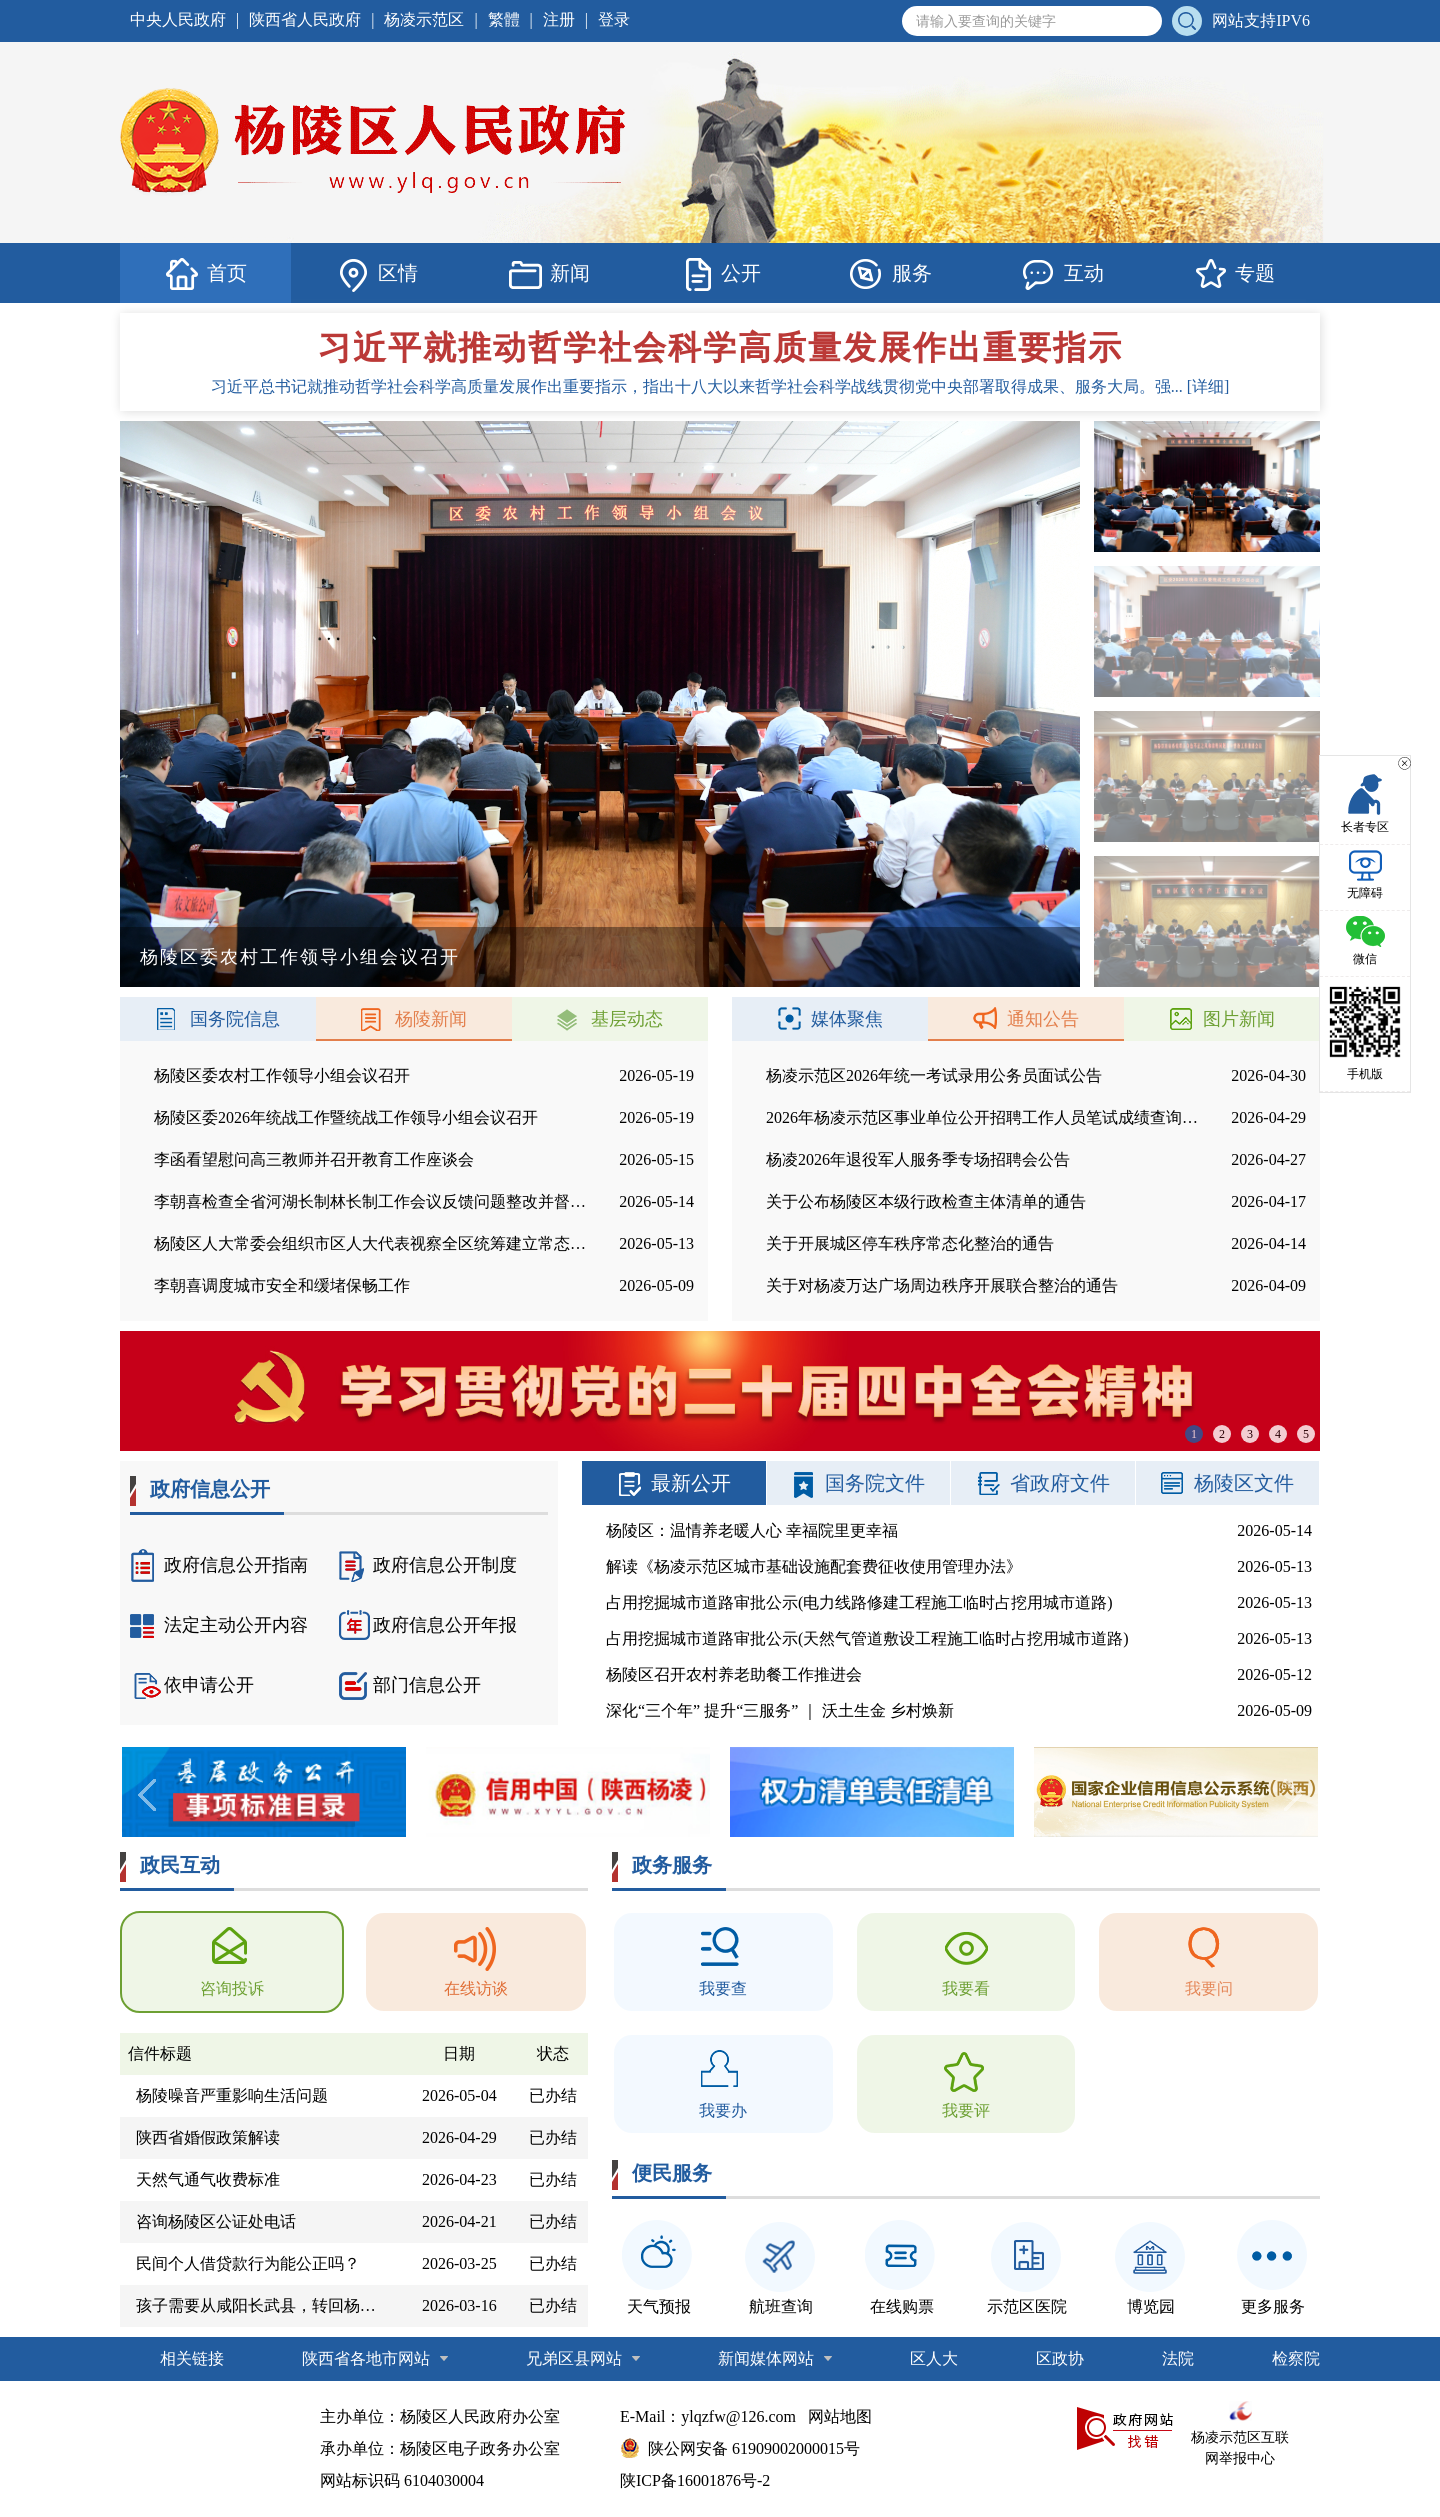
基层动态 (610, 1019)
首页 (206, 274)
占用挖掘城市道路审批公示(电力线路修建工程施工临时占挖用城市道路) (859, 1602)
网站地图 (840, 2416)
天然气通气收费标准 (208, 2179)
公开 (720, 274)
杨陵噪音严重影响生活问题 (232, 2095)
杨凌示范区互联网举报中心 (1240, 2433)
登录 (614, 20)
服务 (891, 274)
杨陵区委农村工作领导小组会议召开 (282, 1075)
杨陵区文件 (1227, 1483)
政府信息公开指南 (219, 1565)
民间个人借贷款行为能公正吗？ (248, 2263)
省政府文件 (1043, 1483)
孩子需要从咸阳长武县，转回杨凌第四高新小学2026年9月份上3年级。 (264, 2305)
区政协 (1060, 2358)
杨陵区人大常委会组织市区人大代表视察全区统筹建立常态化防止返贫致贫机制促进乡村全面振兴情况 (514, 1243)
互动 (1063, 274)
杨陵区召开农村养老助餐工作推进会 (734, 1674)
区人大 (934, 2358)
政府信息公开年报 (428, 1625)
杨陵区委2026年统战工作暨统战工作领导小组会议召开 (346, 1117)
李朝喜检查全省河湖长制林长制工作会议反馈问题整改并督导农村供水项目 (418, 1201)
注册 (559, 20)
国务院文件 (858, 1483)
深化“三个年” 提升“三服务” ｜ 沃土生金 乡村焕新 (780, 1710)
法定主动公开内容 (219, 1625)
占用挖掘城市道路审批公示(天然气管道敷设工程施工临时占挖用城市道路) (867, 1638)
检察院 (1296, 2358)
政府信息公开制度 (428, 1565)
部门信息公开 (410, 1685)
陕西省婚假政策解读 (208, 2137)
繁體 (504, 20)
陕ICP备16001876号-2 (695, 2480)
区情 (377, 274)
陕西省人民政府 (305, 20)
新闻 (549, 274)
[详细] (1208, 386)
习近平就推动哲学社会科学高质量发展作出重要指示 (720, 347)
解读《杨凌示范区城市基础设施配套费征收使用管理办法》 (814, 1566)
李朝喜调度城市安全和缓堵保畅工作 (282, 1285)
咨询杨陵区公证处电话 (216, 2221)
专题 (1234, 274)
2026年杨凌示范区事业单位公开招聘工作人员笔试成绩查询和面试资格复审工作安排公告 (1078, 1117)
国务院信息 (218, 1019)
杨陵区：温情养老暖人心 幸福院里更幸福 (752, 1530)
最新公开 (674, 1483)
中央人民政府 (178, 20)
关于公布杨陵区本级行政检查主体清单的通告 (926, 1201)
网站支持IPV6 (1261, 21)
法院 (1178, 2358)
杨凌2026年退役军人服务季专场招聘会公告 (918, 1159)
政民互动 (180, 1865)
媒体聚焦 (830, 1019)
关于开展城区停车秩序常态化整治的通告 (910, 1243)
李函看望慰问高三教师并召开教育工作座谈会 (314, 1159)
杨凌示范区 (424, 20)
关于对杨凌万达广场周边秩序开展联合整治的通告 (942, 1285)
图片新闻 (1222, 1019)
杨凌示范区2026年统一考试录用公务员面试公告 (934, 1075)
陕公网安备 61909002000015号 (754, 2448)
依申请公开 (192, 1685)
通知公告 (1026, 1019)
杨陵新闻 (414, 1019)
